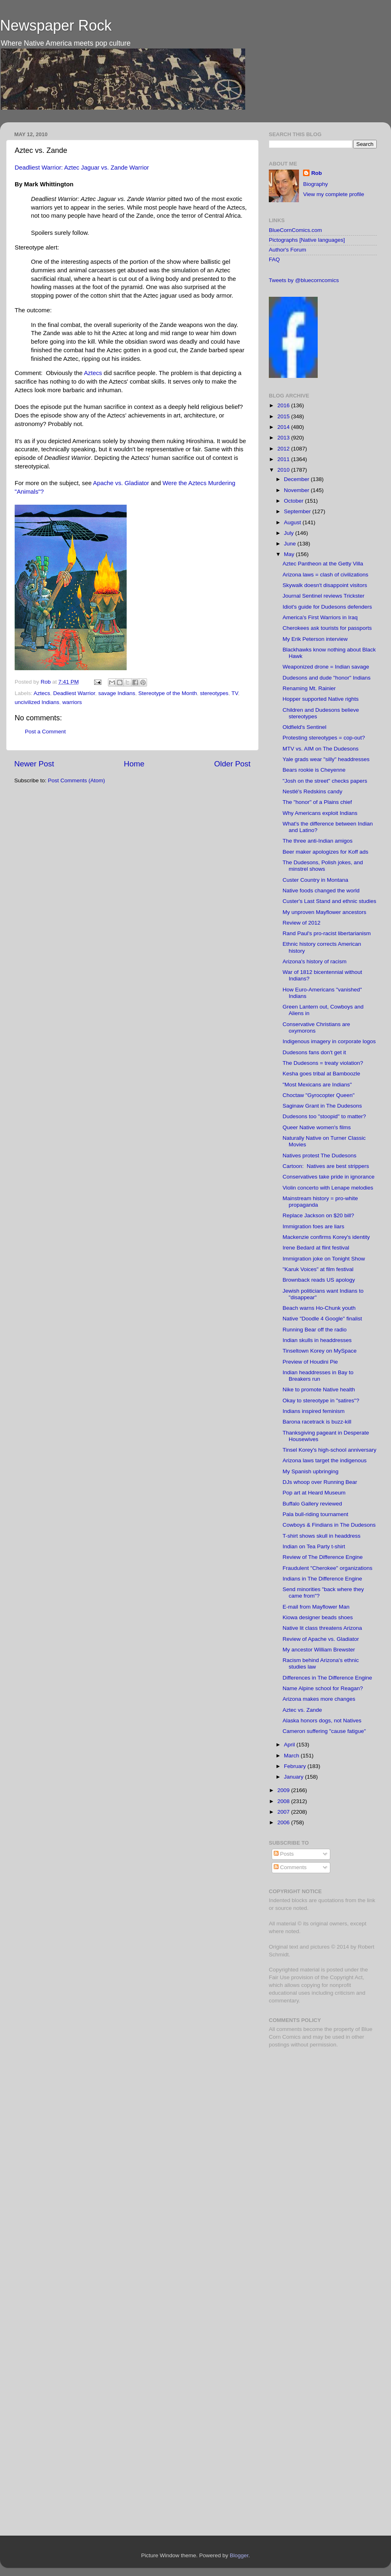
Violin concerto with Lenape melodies (328, 1188)
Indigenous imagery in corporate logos (329, 1041)
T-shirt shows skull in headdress (321, 1536)
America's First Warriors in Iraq (320, 617)
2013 (284, 438)
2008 (284, 1801)
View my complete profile (333, 194)
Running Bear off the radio (315, 1330)
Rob (47, 682)
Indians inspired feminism (314, 1411)
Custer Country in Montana (315, 880)
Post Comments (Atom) (76, 780)
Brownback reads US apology (319, 1280)
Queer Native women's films (317, 1127)
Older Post (232, 763)
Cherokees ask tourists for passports (327, 628)
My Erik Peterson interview (315, 639)
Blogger (239, 2555)
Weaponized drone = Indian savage (326, 667)
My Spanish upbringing (310, 1471)
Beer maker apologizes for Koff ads (326, 852)
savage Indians (116, 693)
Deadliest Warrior (74, 693)
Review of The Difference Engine (323, 1557)
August (293, 522)
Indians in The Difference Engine (322, 1579)
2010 (284, 470)
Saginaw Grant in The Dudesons (322, 1106)
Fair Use (279, 1977)
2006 (284, 1822)
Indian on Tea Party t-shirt (314, 1546)
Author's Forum (287, 250)
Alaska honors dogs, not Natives (322, 1720)
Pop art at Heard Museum (314, 1493)
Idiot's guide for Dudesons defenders (327, 607)
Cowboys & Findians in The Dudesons (329, 1525)
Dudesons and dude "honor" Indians (327, 678)
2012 (284, 449)
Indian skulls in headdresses (317, 1340)
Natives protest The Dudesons (319, 1155)
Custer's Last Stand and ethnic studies (329, 901)
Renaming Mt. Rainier (309, 688)
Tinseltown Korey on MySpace (320, 1351)
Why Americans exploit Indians (320, 813)
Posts (284, 1854)
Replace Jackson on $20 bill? (318, 1215)
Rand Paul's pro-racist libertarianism (327, 933)
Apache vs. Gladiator (121, 483)
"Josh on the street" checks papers (325, 781)
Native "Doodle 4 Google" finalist (322, 1319)
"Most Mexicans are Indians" (317, 1085)
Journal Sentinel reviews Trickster (324, 596)
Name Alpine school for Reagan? (323, 1688)
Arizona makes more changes (319, 1699)
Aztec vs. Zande (302, 1710)
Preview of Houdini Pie (310, 1362)
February (296, 1766)
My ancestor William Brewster (319, 1650)
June (290, 544)
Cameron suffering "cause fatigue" (324, 1731)
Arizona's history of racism (315, 961)
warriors (72, 702)
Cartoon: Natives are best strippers (326, 1166)
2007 (284, 1812)
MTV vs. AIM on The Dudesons (321, 749)
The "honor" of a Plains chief (317, 802)
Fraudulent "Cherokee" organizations (327, 1568)
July (289, 533)
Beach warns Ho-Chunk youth (319, 1308)
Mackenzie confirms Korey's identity (326, 1237)
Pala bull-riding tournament (315, 1514)
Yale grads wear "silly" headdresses (326, 759)
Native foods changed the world (321, 890)
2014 (284, 427)
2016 (284, 405)
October (294, 501)
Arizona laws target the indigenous (325, 1460)
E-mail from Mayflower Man (316, 1607)
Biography (315, 184)
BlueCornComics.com (295, 230)
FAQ (274, 259)
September (298, 511)
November (297, 490)
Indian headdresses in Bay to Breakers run (318, 1375)
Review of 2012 (302, 923)
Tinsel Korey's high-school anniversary (329, 1450)
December (297, 479)
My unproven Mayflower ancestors (325, 912)
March (292, 1756)
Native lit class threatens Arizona (322, 1628)
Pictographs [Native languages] (307, 240)
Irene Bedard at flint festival (316, 1248)
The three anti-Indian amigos (318, 841)
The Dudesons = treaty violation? (323, 1063)
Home (134, 763)
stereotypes (214, 693)
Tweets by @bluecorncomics (304, 280)
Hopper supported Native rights (321, 699)
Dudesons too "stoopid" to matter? (324, 1116)
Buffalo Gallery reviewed (312, 1504)
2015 (284, 416)
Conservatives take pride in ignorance (329, 1177)
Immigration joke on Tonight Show (324, 1259)
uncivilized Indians (37, 702)
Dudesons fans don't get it (314, 1052)
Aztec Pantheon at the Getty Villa (323, 564)
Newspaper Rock (56, 25)
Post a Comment (45, 731)
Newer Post (34, 763)
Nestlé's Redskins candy (313, 791)
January (294, 1777)
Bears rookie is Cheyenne (314, 770)
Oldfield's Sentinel (305, 727)
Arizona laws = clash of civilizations (325, 575)
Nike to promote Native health (319, 1389)
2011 (284, 459)
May (290, 554)
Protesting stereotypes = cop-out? (324, 738)
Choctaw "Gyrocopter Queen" (319, 1095)
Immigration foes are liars (314, 1226)
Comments (290, 1867)
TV (234, 693)
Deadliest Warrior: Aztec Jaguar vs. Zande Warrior (82, 167)
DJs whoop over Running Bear (320, 1482)
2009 (284, 1790)
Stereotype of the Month (167, 693)
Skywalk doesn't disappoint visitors (325, 585)
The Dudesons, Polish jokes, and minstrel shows (323, 865)
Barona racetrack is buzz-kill (317, 1422)
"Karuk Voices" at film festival (318, 1269)
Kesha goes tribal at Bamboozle (321, 1074)
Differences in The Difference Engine (327, 1678)
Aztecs (93, 373)
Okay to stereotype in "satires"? (321, 1400)
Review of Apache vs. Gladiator (321, 1639)
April (290, 1745)
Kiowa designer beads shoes (318, 1617)
